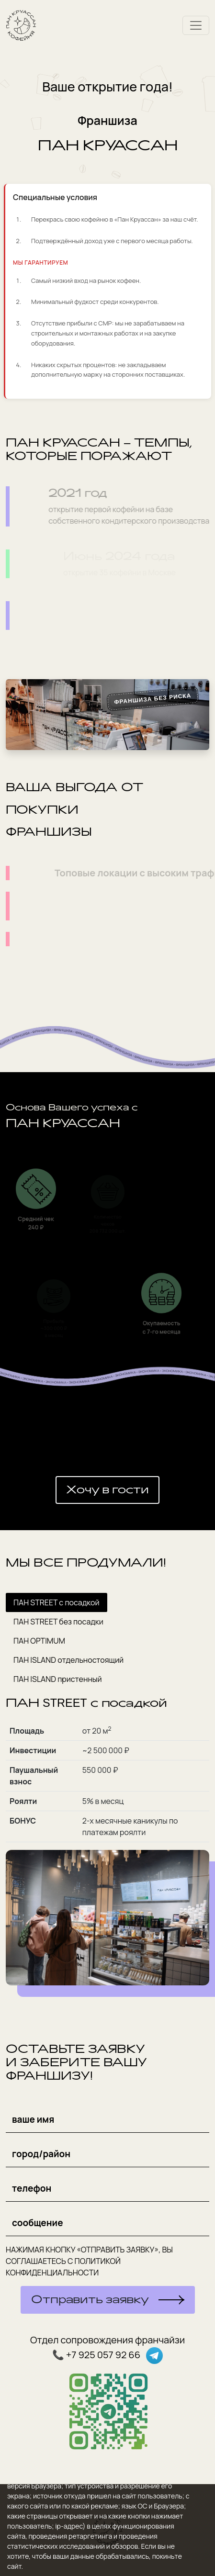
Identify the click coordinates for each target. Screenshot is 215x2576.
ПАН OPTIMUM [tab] (39, 1640)
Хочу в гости (107, 1489)
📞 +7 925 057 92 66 (97, 2354)
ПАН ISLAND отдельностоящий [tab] (68, 1660)
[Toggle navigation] (195, 25)
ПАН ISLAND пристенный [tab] (57, 1679)
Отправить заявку (90, 2299)
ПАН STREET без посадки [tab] (58, 1621)
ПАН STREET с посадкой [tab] (56, 1602)
